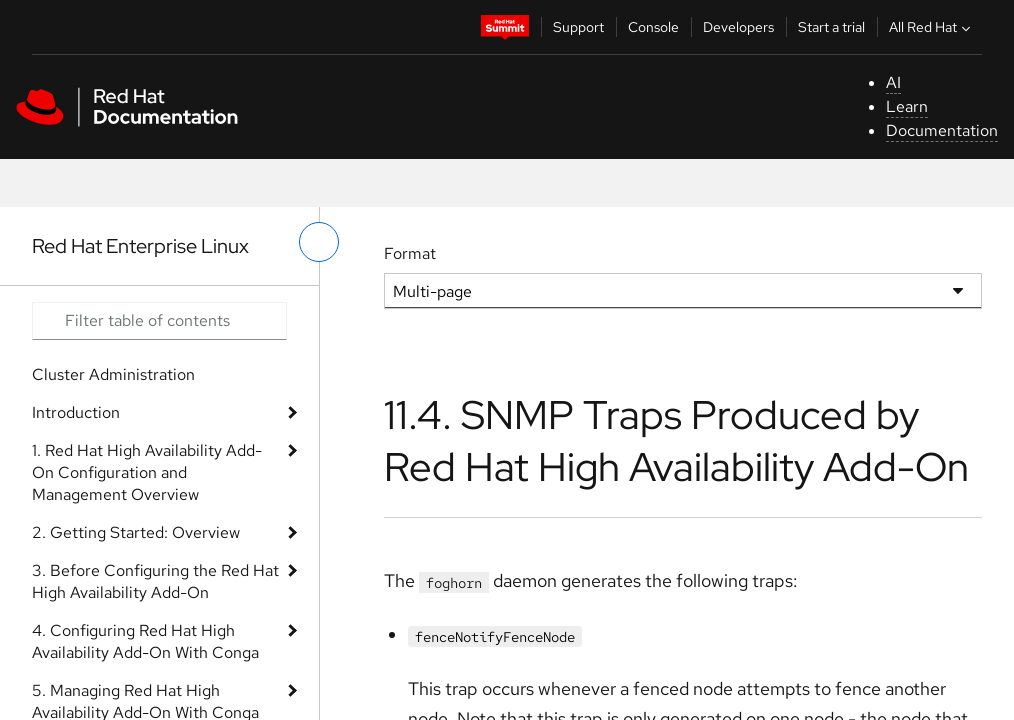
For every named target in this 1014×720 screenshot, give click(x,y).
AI (893, 82)
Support (578, 27)
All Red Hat (932, 27)
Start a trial (831, 27)
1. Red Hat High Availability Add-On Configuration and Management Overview (147, 472)
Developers (738, 27)
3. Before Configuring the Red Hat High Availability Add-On (155, 581)
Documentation (942, 130)
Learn (907, 106)
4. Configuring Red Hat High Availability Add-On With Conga (145, 641)
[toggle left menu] (319, 242)
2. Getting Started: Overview (136, 532)
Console (653, 27)
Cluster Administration (113, 374)
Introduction (76, 412)
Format (410, 253)
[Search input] (159, 321)
